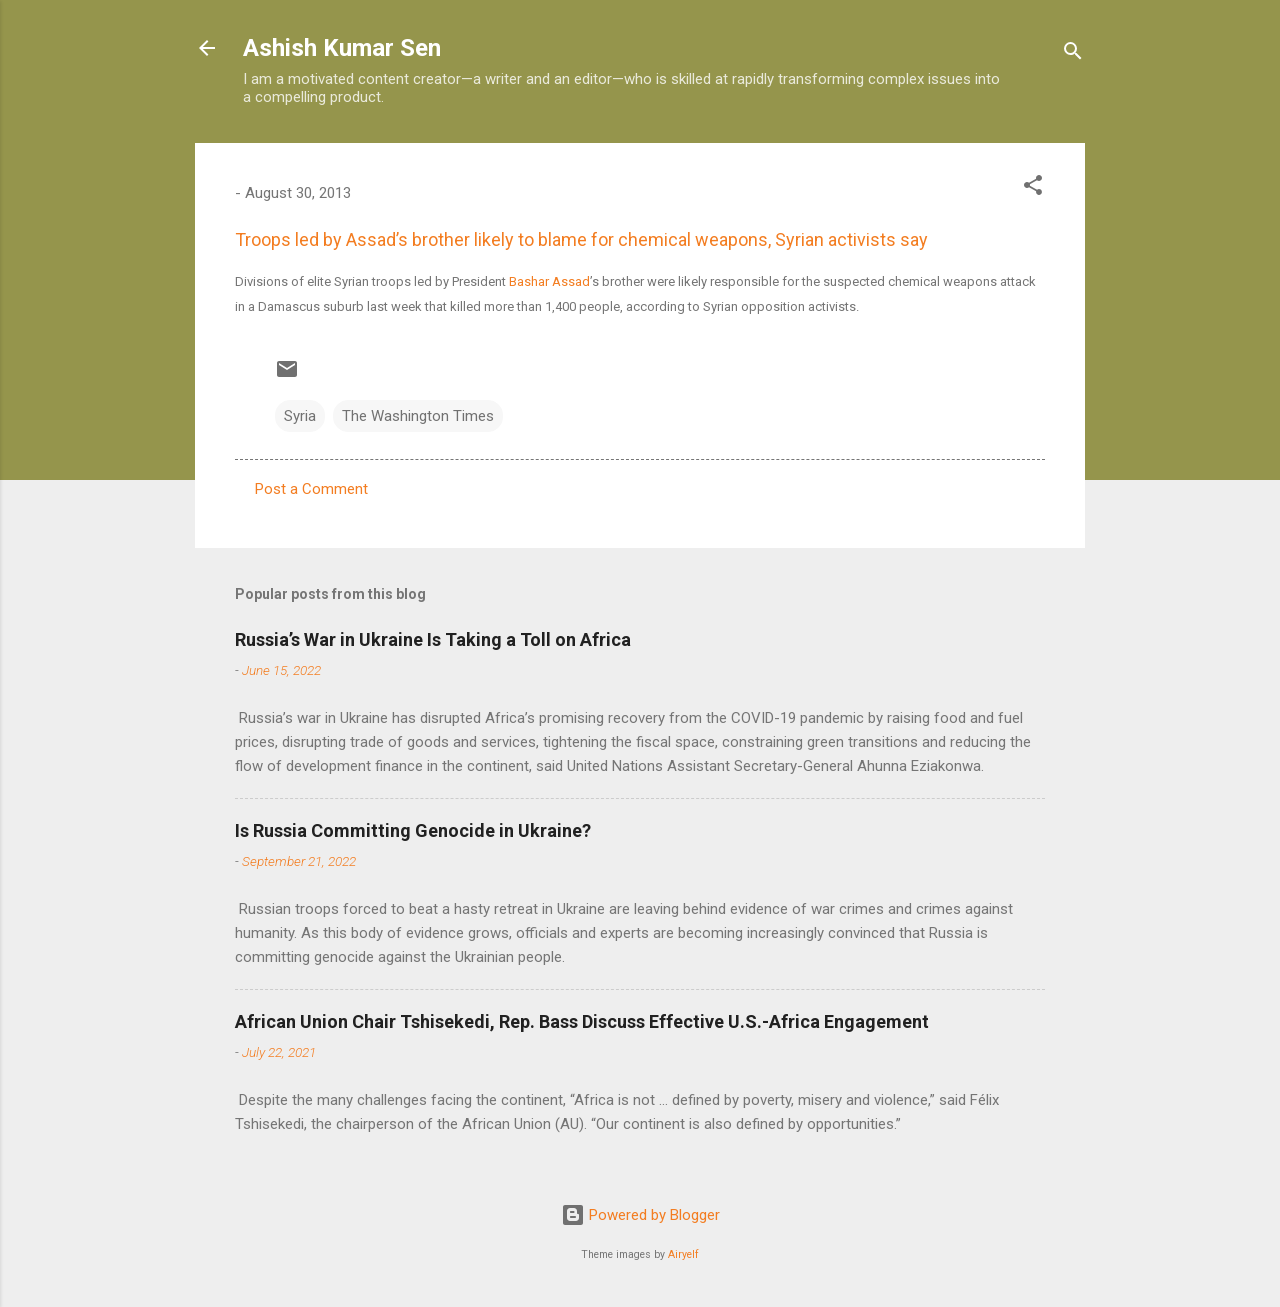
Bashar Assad (549, 281)
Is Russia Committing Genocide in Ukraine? (413, 830)
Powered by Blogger (640, 1215)
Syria (300, 416)
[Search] (1073, 54)
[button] (1033, 188)
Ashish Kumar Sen (342, 48)
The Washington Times (418, 416)
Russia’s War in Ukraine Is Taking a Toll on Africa (433, 639)
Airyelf (683, 1254)
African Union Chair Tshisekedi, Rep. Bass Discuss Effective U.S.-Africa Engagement (582, 1021)
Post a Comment (311, 489)
